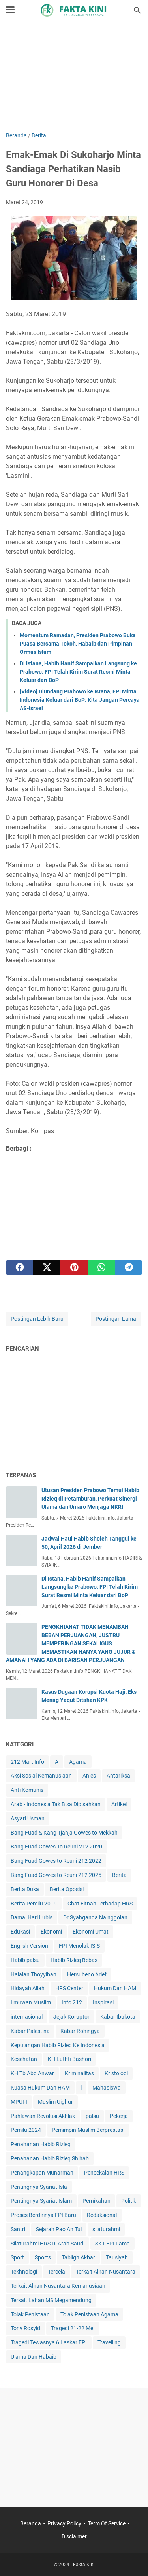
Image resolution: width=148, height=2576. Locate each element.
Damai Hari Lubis (31, 1917)
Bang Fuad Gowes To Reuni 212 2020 (56, 1846)
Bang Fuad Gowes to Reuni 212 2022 (56, 1861)
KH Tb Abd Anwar (32, 2073)
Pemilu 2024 (26, 2130)
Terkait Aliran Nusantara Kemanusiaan (58, 2286)
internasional (27, 2017)
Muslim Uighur (55, 2102)
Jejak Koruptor (71, 2017)
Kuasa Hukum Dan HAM (40, 2087)
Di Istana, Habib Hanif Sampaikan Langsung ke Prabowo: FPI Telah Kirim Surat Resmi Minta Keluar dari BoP (78, 671)
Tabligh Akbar (78, 2257)
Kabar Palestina (30, 2031)
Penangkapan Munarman (42, 2172)
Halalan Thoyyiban (33, 1974)
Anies (89, 1775)
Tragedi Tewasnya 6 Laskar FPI (49, 2342)
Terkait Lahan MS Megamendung (51, 2300)
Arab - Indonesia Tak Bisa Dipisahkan (56, 1804)
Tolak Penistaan (30, 2314)
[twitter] (46, 1267)
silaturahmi (106, 2229)
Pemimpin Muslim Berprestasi (88, 2130)
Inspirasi (103, 2002)
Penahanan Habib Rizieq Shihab (50, 2158)
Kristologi (116, 2073)
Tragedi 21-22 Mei (72, 2328)
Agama (78, 1762)
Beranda (30, 2523)
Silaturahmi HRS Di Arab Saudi (47, 2243)
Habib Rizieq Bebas (74, 1960)
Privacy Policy (64, 2523)
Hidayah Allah (28, 1988)
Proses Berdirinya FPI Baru (43, 2215)
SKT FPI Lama (112, 2243)
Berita (119, 1875)
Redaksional (102, 2215)
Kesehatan (24, 2059)
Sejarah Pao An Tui (59, 2229)
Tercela (56, 2271)
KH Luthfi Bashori (69, 2059)
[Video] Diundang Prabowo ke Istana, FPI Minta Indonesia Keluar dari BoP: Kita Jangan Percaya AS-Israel (80, 699)
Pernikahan (96, 2201)
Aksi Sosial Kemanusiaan (41, 1775)
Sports (43, 2257)
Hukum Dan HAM (115, 1988)
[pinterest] (74, 1267)
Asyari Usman (28, 1818)
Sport (17, 2257)
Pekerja (119, 2116)
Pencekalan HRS (104, 2172)
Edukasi (20, 1931)
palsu (92, 2116)
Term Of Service (107, 2523)
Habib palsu (25, 1960)
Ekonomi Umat (91, 1931)
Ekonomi (51, 1931)
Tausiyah (117, 2257)
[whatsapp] (101, 1267)
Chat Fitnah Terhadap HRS (100, 1903)
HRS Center (69, 1988)
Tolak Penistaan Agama (89, 2314)
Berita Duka (25, 1889)
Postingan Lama (116, 1319)
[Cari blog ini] (137, 10)
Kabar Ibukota (117, 2017)
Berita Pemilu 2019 (34, 1903)
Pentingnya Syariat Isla (39, 2187)
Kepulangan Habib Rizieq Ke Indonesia (58, 2045)
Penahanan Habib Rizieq (41, 2144)
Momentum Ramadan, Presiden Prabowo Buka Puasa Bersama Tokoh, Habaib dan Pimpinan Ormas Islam (78, 643)
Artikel (119, 1804)
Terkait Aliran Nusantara (105, 2271)
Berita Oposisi (67, 1889)
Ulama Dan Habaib (33, 2357)
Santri (18, 2229)
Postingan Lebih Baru (37, 1319)
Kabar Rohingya (80, 2031)
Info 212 (72, 2002)
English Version (29, 1946)
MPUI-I (19, 2102)
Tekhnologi (24, 2271)
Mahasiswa (106, 2087)
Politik (128, 2201)
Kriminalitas (79, 2073)
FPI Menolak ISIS (79, 1946)
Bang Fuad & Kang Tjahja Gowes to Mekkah (64, 1832)
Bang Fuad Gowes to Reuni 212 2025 (56, 1875)
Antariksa (118, 1775)
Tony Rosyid (25, 2328)
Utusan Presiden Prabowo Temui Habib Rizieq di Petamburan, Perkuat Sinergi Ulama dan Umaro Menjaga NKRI (90, 1498)
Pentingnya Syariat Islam (41, 2201)
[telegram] (128, 1267)
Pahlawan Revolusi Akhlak (43, 2116)
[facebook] (19, 1267)
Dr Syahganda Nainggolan (95, 1917)
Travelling (109, 2342)
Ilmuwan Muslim (31, 2002)
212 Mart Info (27, 1762)
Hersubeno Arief (87, 1974)
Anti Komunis (27, 1790)
